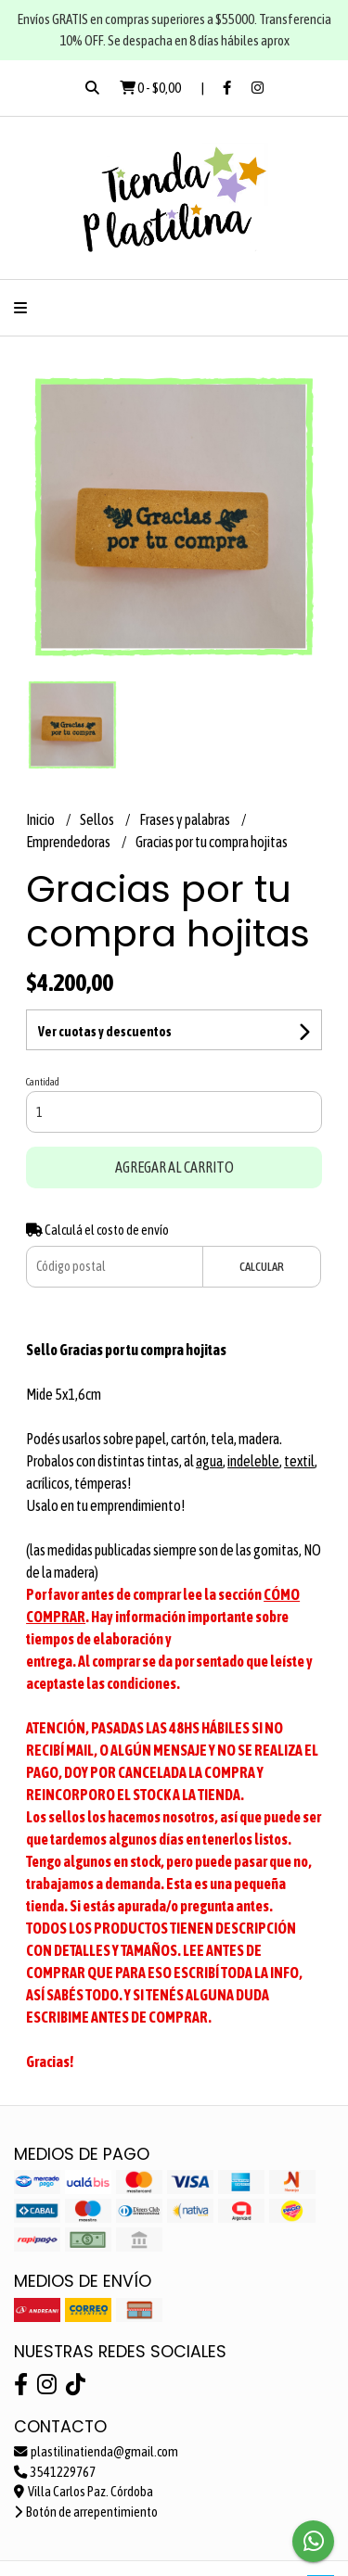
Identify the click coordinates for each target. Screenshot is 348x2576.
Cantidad (42, 1081)
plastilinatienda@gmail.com (96, 2451)
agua (209, 1461)
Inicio (41, 819)
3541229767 (55, 2472)
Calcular (261, 1267)
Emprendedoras (69, 841)
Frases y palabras (185, 819)
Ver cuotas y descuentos (105, 1031)
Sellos (98, 819)
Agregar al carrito (174, 1167)
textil (299, 1461)
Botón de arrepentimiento (86, 2512)
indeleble (253, 1461)
